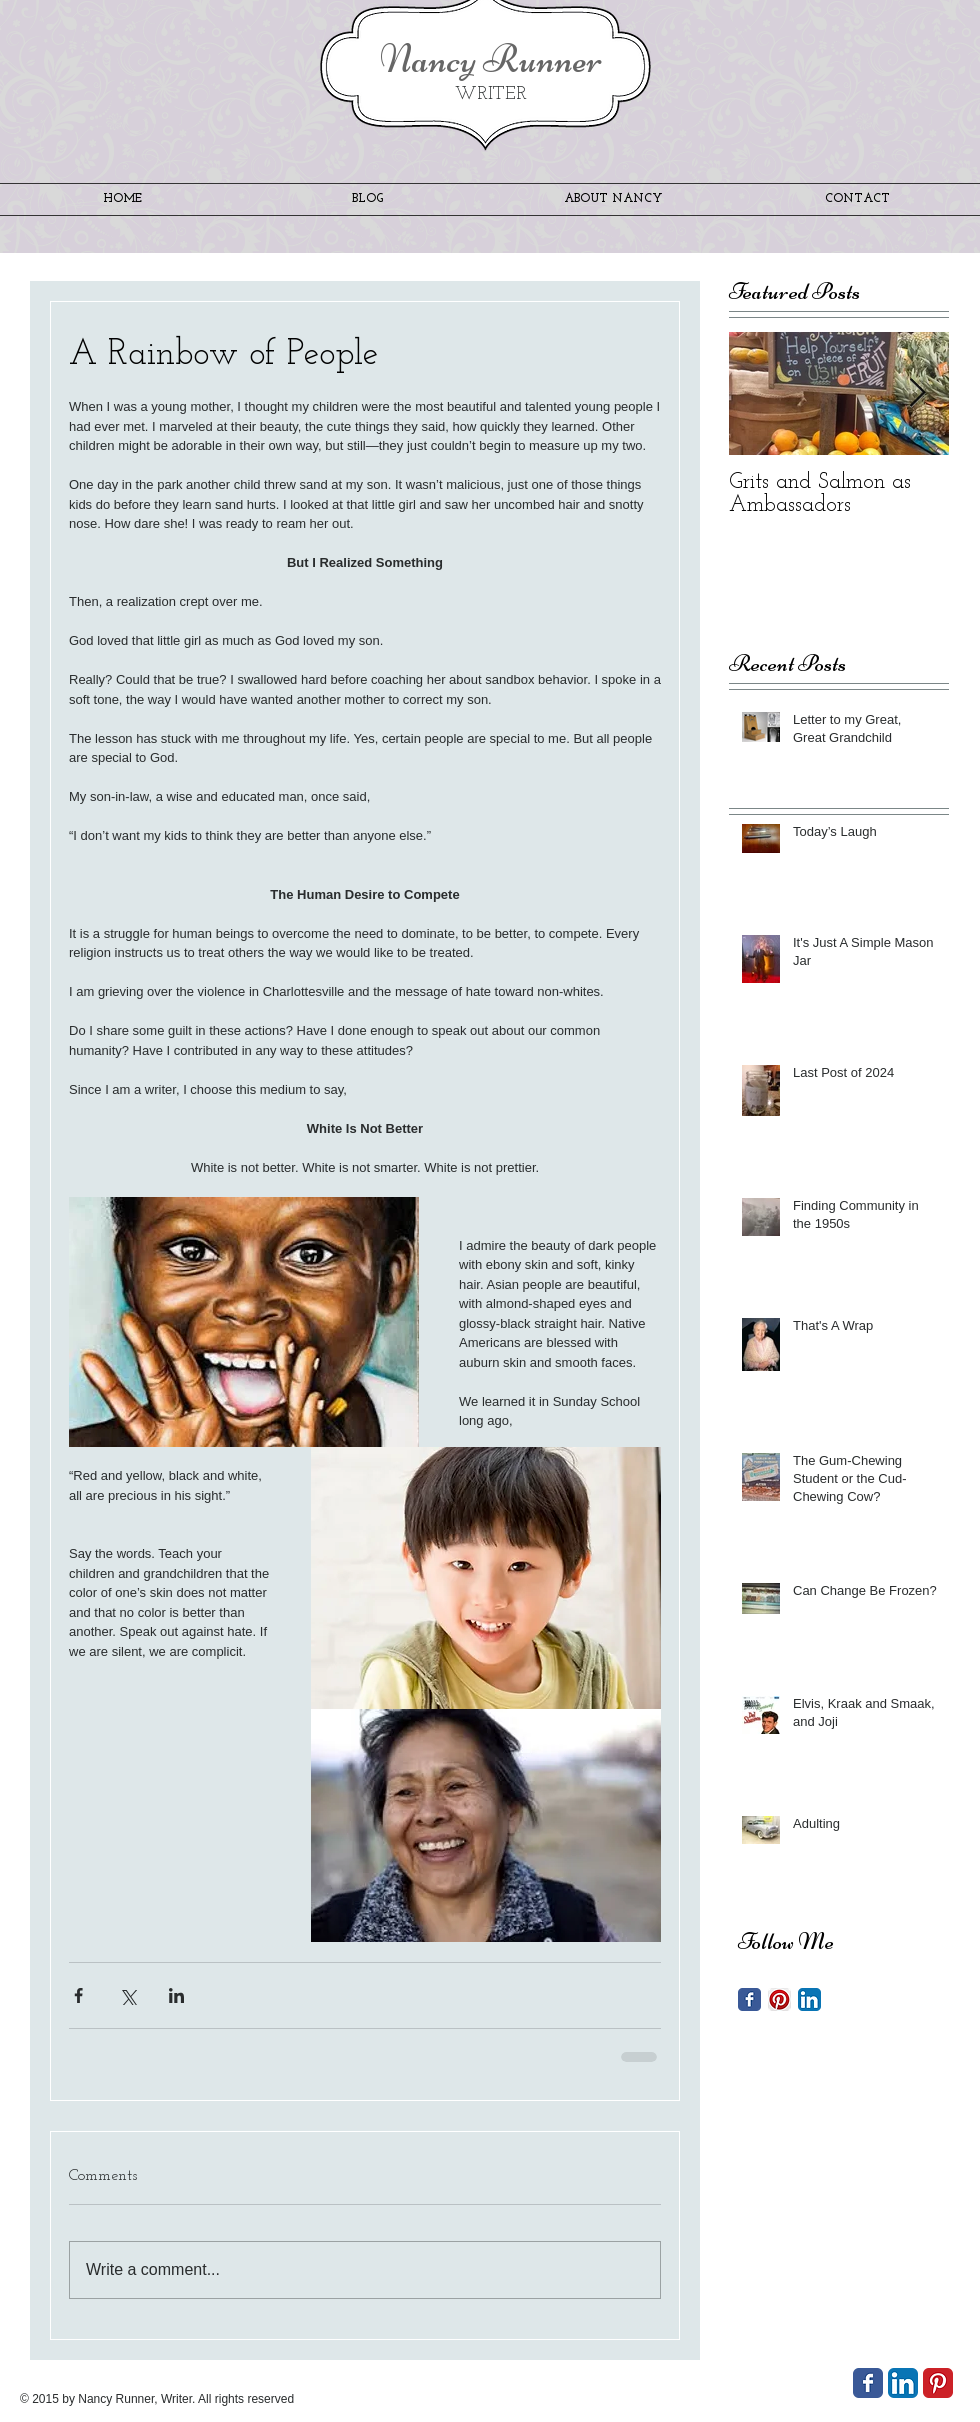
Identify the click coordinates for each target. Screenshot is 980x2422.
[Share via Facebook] (78, 1995)
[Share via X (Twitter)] (127, 1995)
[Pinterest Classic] (938, 2383)
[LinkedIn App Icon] (809, 1999)
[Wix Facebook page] (868, 2383)
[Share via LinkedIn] (176, 1995)
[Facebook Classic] (749, 1999)
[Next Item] (917, 393)
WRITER (491, 94)
